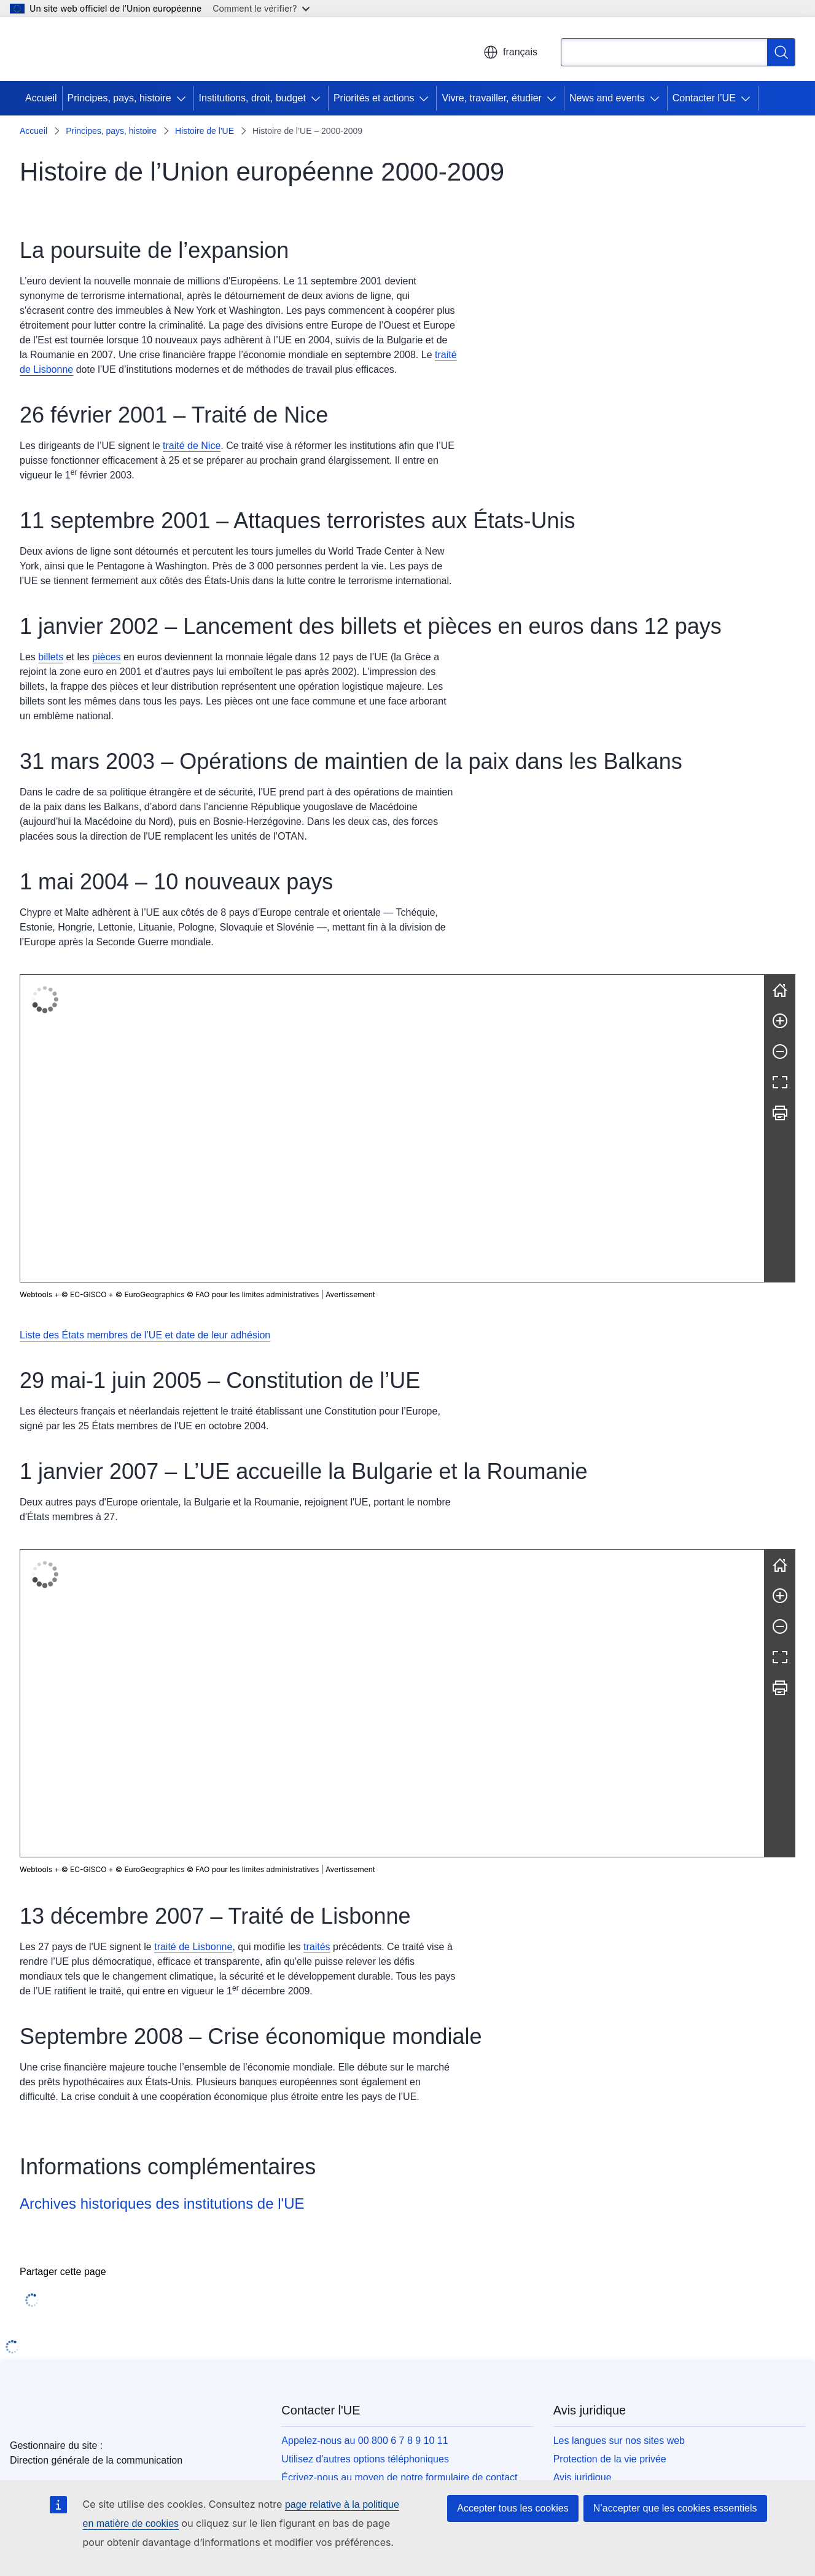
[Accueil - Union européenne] (89, 49)
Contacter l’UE (704, 98)
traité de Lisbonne (193, 1617)
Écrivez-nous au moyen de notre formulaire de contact (399, 2147)
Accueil (41, 98)
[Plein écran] (780, 1082)
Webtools (36, 1294)
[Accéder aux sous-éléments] (183, 98)
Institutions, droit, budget (252, 98)
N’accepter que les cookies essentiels (675, 2508)
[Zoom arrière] (780, 1051)
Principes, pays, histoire (119, 98)
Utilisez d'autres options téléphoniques (365, 2129)
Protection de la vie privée (609, 2129)
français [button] (510, 52)
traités (316, 1617)
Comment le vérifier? (261, 8)
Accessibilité (580, 2184)
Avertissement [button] (350, 1294)
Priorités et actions (374, 98)
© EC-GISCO (84, 1294)
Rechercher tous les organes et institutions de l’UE (663, 2245)
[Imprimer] (780, 1113)
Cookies (571, 2166)
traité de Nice (191, 445)
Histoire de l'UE (204, 131)
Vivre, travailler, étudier (491, 98)
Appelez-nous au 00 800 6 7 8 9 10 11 (364, 2111)
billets (50, 657)
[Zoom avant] (780, 1020)
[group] (392, 1128)
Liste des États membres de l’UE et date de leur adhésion (145, 1335)
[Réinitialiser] (780, 990)
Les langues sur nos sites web (619, 2111)
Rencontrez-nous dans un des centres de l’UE (381, 2166)
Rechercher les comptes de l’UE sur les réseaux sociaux (404, 2227)
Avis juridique (582, 2147)
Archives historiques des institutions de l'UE (162, 1874)
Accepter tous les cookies (512, 2508)
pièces (106, 657)
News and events (607, 98)
